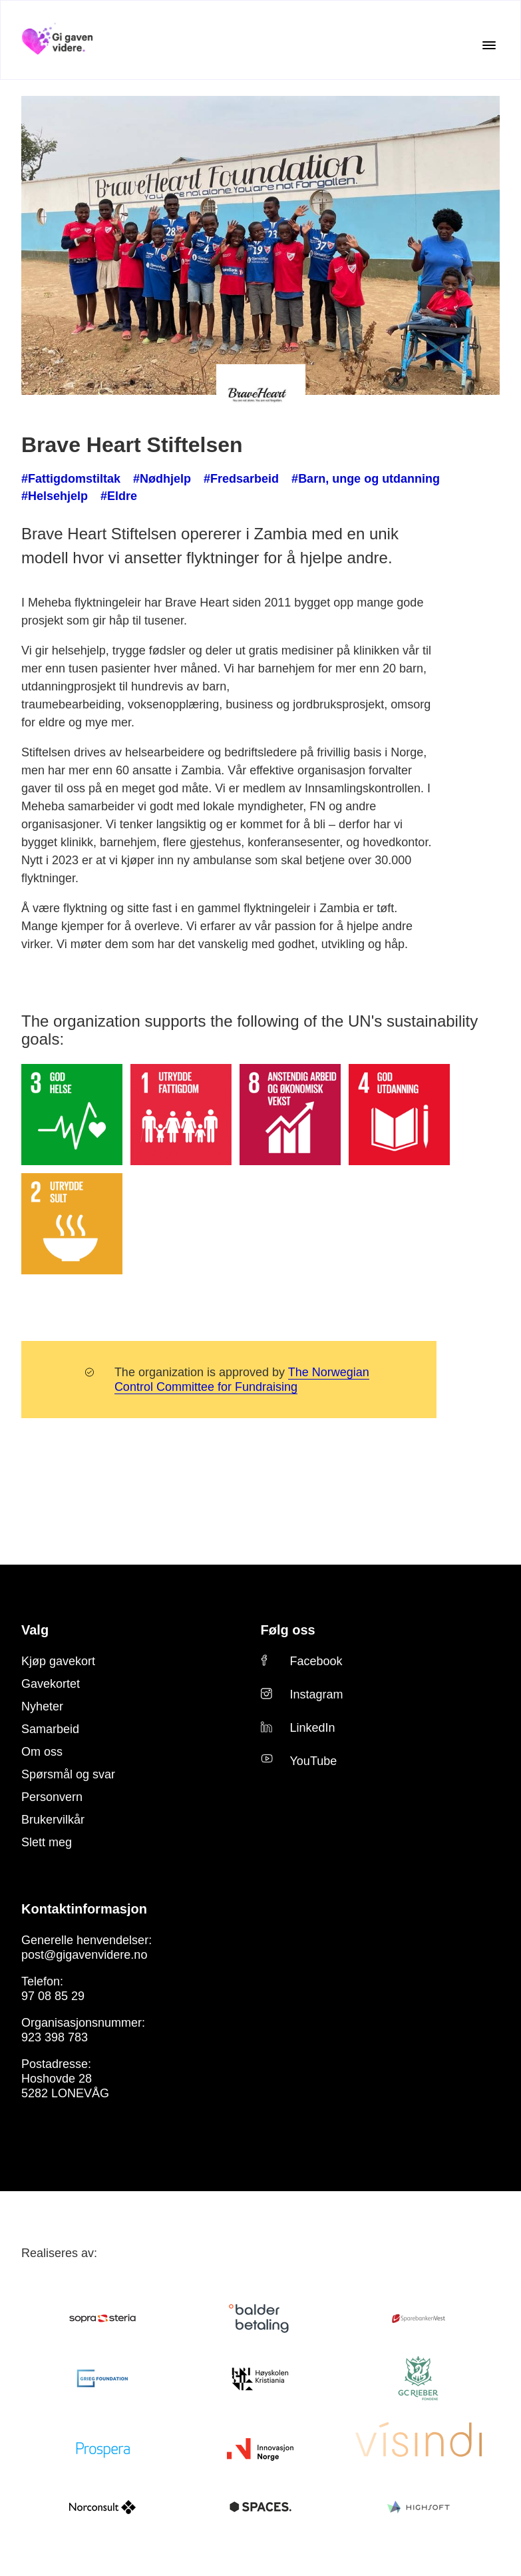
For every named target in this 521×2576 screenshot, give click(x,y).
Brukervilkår (49, 1765)
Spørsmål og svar (61, 1720)
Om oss (38, 1697)
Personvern (48, 1743)
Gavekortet (47, 1630)
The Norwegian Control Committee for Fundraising (228, 1325)
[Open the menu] (489, 45)
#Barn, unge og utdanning (319, 478)
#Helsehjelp (421, 478)
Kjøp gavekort (54, 1607)
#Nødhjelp (144, 478)
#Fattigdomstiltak (64, 478)
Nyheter (40, 1652)
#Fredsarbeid (213, 478)
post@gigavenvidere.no (75, 1901)
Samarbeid (46, 1675)
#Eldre (37, 496)
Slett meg (43, 1788)
